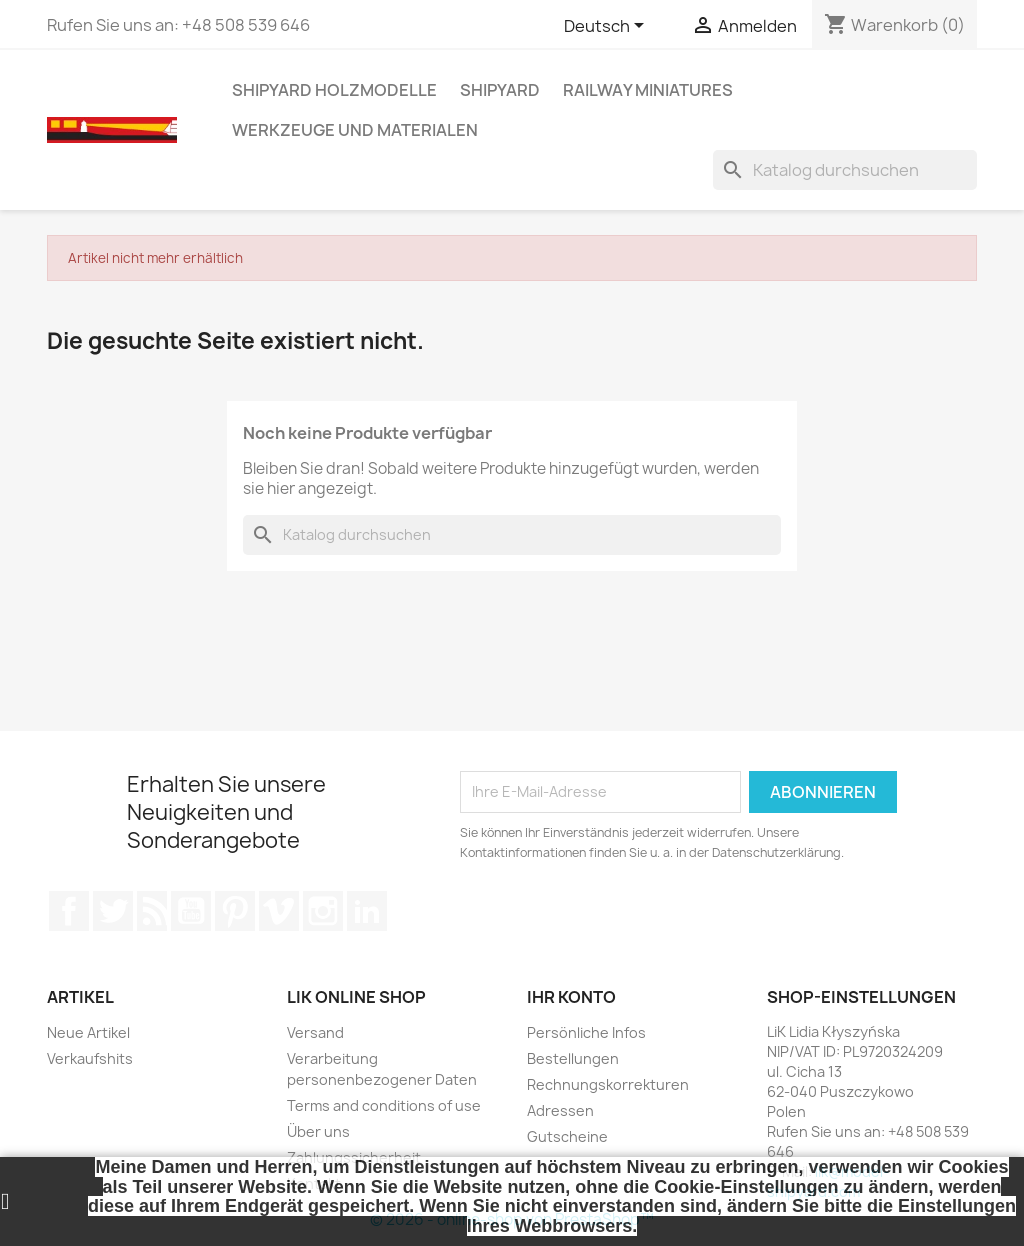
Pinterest (235, 911)
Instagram (323, 911)
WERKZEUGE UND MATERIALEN (355, 130)
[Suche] (845, 170)
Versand (315, 1032)
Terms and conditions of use (384, 1105)
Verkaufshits (90, 1058)
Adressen (560, 1110)
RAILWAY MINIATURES (648, 90)
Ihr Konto (571, 997)
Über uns (318, 1131)
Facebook (69, 911)
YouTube (191, 911)
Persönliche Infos (586, 1032)
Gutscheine (567, 1136)
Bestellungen (573, 1058)
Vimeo (279, 911)
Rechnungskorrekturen (608, 1084)
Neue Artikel (88, 1032)
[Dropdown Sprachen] (607, 27)
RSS (152, 911)
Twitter (113, 911)
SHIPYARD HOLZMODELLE (334, 90)
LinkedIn (367, 911)
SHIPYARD (500, 90)
